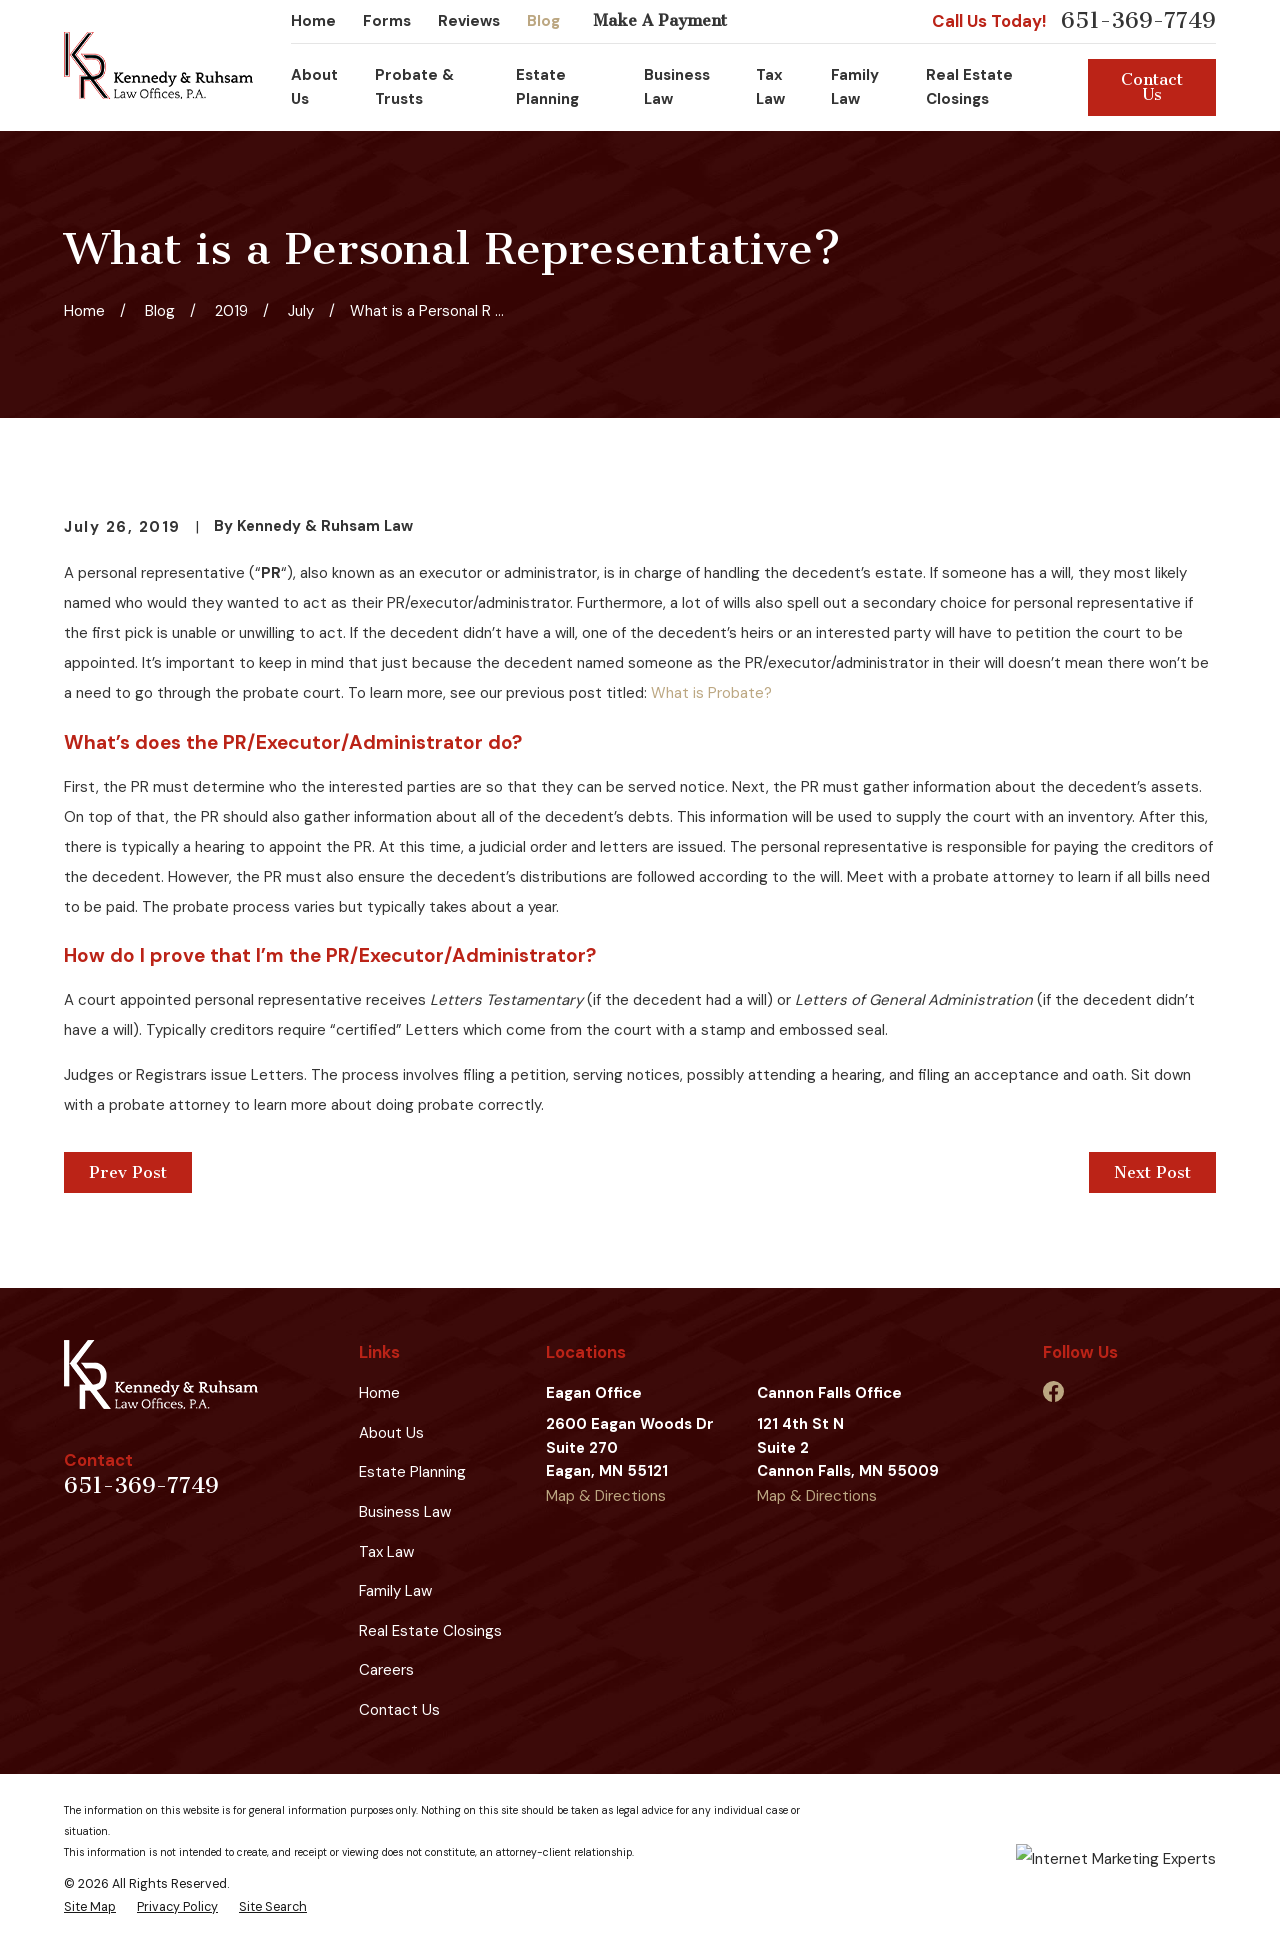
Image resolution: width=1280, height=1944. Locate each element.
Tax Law (386, 1552)
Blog (543, 21)
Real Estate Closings (430, 1631)
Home (313, 21)
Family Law (395, 1591)
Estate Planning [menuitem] (547, 87)
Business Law (405, 1512)
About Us (391, 1433)
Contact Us (1152, 87)
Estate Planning (412, 1472)
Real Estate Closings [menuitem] (969, 87)
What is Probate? (711, 693)
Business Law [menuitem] (677, 87)
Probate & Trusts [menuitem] (414, 87)
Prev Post (128, 1172)
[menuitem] (90, 1907)
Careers (386, 1670)
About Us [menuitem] (314, 87)
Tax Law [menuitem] (770, 87)
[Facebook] (1053, 1391)
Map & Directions (606, 1496)
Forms (387, 21)
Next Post (1152, 1172)
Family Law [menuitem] (855, 87)
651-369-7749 (1138, 21)
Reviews (469, 21)
